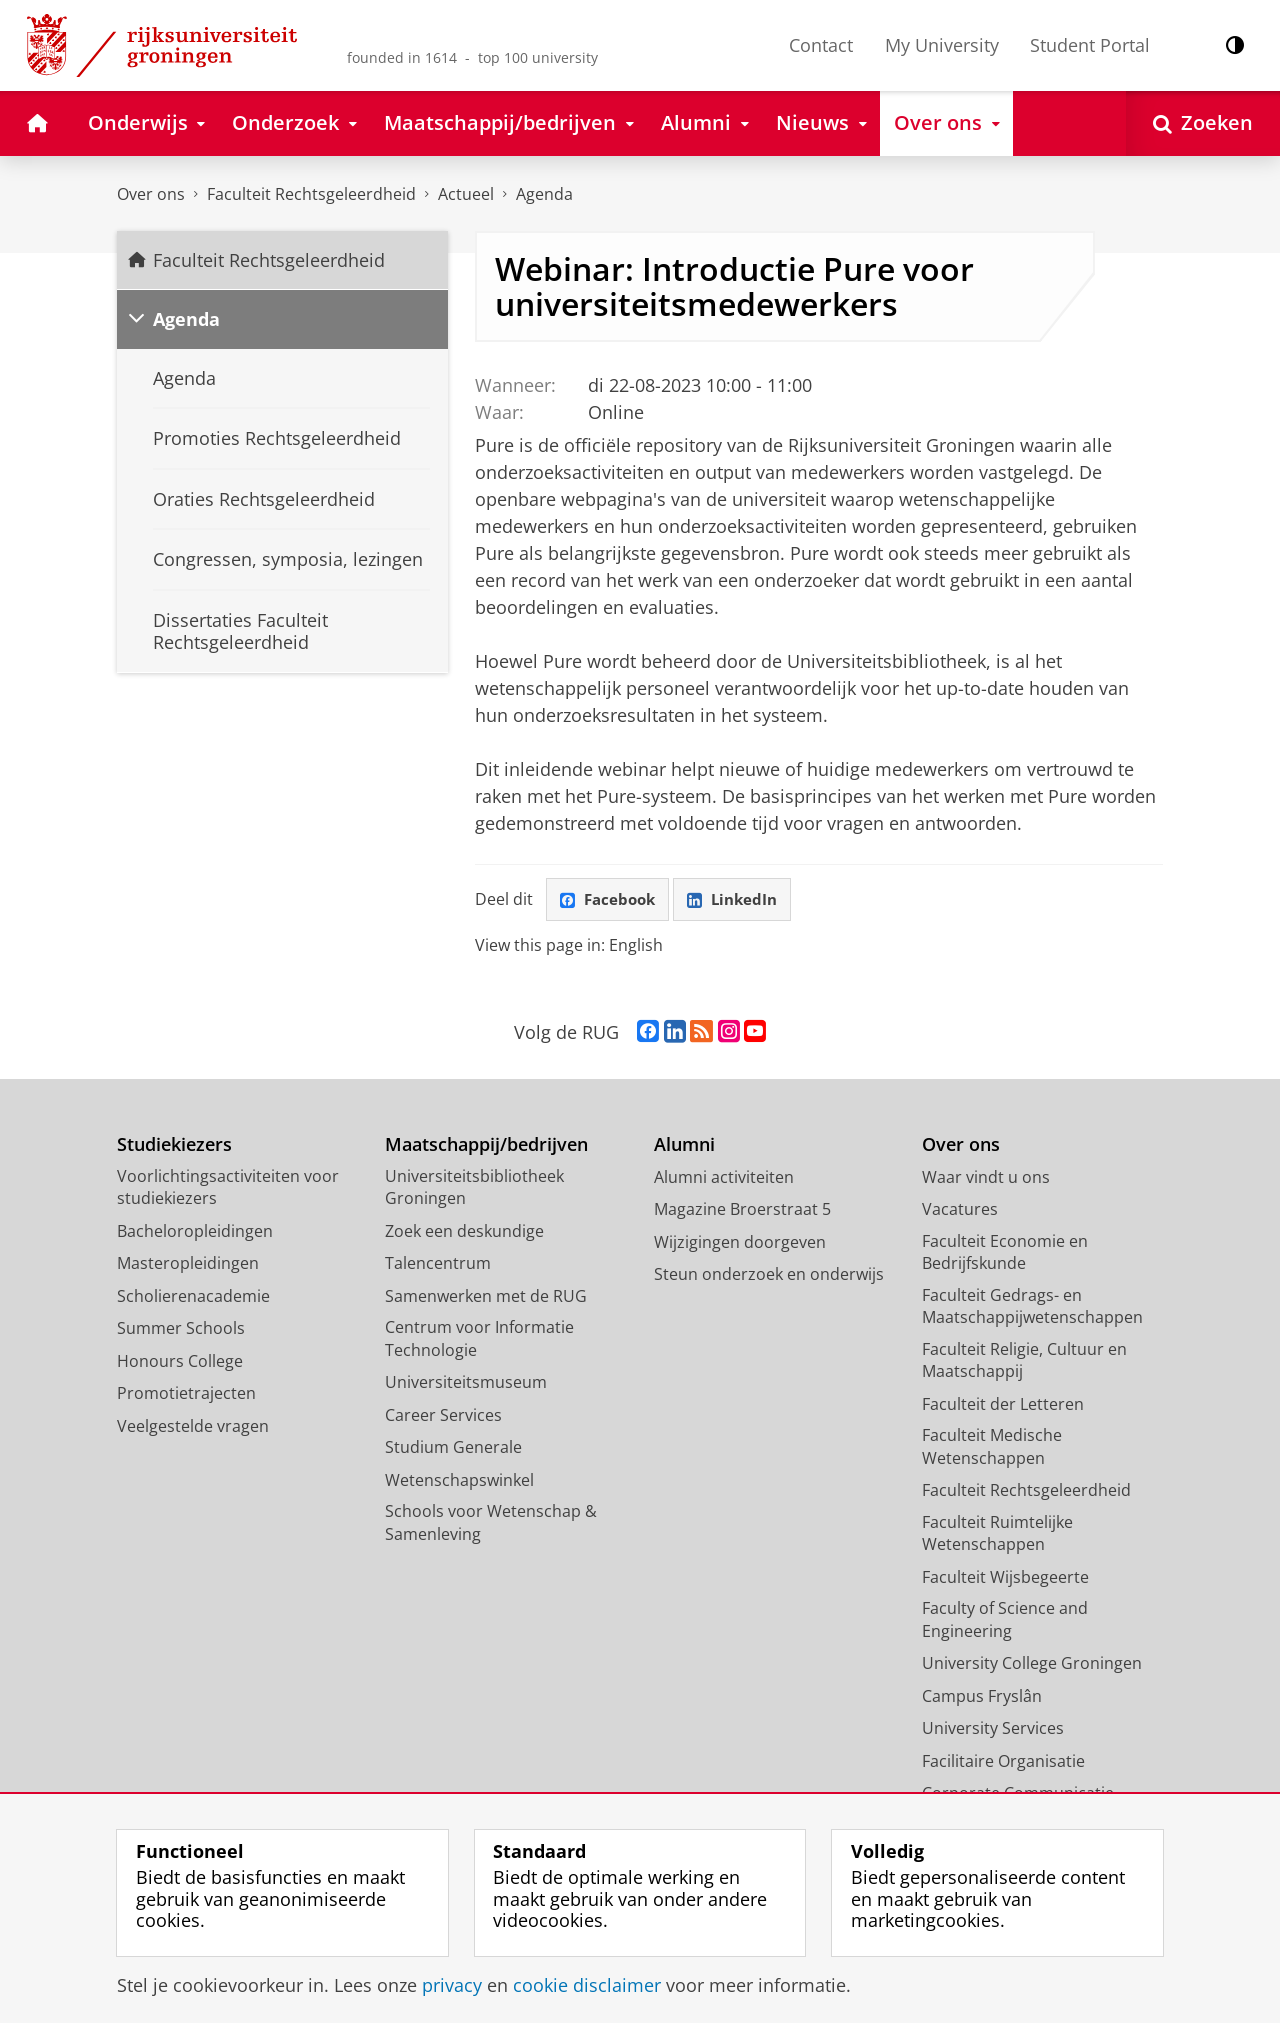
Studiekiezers (174, 1146)
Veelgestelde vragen (193, 1427)
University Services (993, 1730)
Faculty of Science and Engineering (1005, 1621)
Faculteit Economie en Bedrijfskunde (1005, 1253)
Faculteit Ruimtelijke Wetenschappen (997, 1534)
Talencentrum (438, 1265)
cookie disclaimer (587, 1985)
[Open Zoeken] (1203, 123)
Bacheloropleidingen (195, 1232)
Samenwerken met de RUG (486, 1297)
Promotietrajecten (186, 1395)
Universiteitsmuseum (466, 1384)
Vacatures (960, 1211)
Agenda (544, 194)
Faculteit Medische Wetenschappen (992, 1448)
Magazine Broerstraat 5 (742, 1211)
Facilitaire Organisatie (1003, 1762)
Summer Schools (181, 1330)
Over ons (151, 194)
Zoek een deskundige (464, 1232)
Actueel (466, 194)
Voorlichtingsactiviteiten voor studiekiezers (228, 1188)
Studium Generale (453, 1449)
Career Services (443, 1416)
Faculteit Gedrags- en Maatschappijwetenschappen (1032, 1307)
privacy (452, 1985)
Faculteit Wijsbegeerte (1005, 1578)
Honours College (180, 1362)
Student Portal (1090, 45)
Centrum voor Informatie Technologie (479, 1340)
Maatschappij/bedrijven (486, 1146)
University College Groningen (1032, 1665)
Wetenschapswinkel (459, 1481)
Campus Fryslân (982, 1697)
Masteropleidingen (188, 1265)
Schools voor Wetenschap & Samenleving (491, 1524)
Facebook (610, 900)
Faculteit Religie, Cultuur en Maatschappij (1024, 1361)
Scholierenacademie (193, 1297)
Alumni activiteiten (724, 1178)
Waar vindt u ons (986, 1178)
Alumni (684, 1146)
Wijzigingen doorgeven (740, 1243)
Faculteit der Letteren (1003, 1405)
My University (942, 45)
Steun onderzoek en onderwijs (769, 1276)
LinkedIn (740, 900)
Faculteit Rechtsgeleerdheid (311, 194)
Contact (821, 45)
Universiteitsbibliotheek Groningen (474, 1188)
